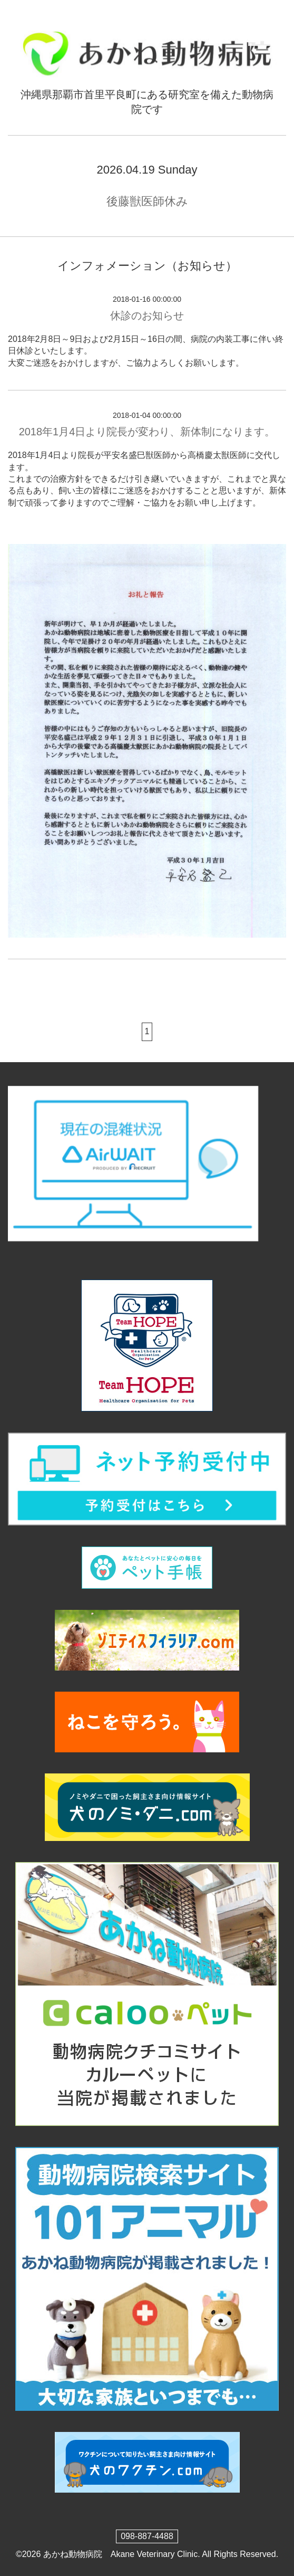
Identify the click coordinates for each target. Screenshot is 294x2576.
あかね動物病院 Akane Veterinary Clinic (120, 2554)
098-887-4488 (147, 2536)
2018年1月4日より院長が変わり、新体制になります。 (147, 431)
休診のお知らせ (147, 315)
